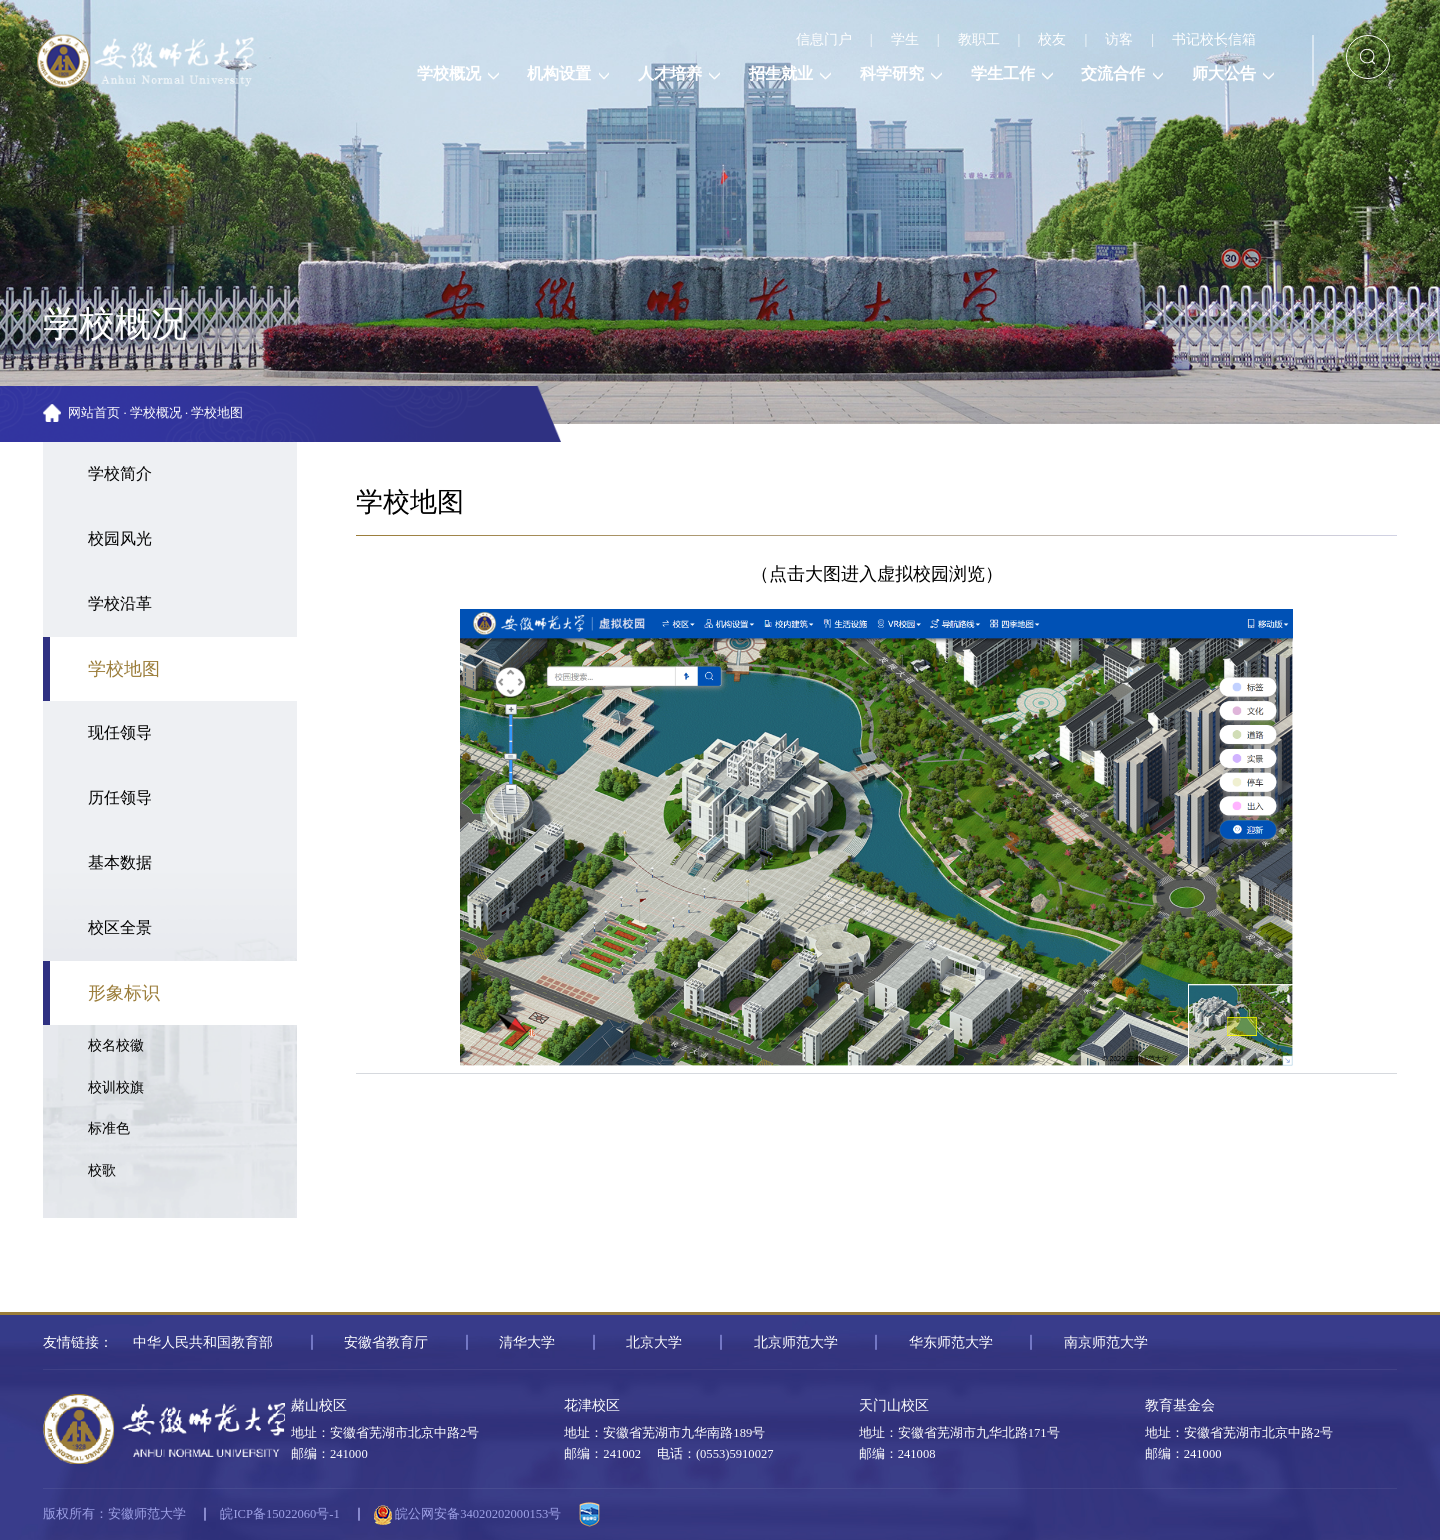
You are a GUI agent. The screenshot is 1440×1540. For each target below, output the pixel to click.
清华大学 (527, 1342)
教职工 (979, 39)
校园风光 (120, 539)
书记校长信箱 (1214, 39)
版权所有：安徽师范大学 (114, 1514)
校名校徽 (116, 1045)
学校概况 (156, 413)
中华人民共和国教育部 (203, 1342)
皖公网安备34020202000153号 (467, 1515)
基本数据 (120, 863)
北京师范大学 (796, 1342)
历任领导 (120, 798)
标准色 (109, 1128)
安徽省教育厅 (386, 1342)
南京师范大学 (1106, 1342)
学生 (905, 39)
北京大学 (654, 1342)
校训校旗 (116, 1087)
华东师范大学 (951, 1342)
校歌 (102, 1170)
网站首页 (94, 413)
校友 (1052, 39)
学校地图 (217, 413)
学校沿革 (120, 604)
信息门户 (824, 39)
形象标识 (124, 993)
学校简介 (120, 474)
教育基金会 (1180, 1405)
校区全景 (120, 928)
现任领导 (120, 733)
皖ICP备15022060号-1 (279, 1514)
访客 (1119, 39)
